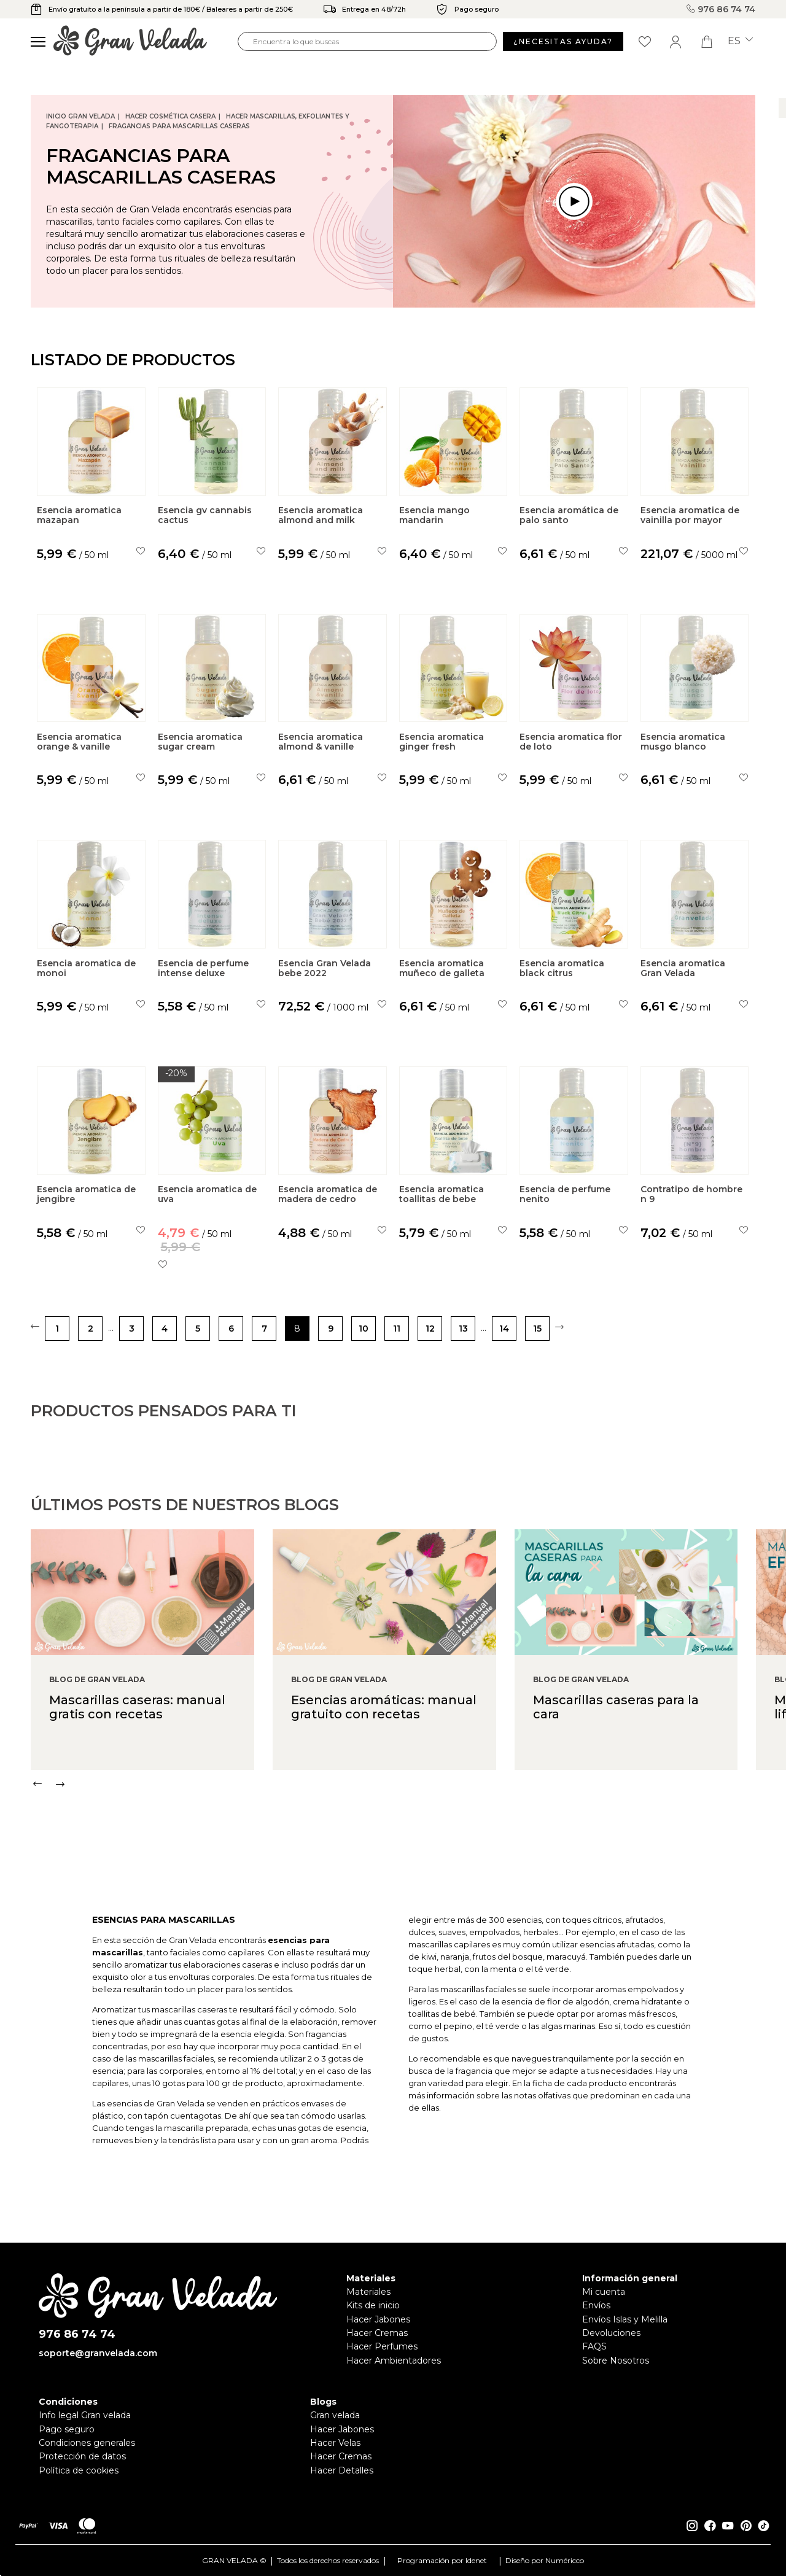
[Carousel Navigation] (408, 1836)
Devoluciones (611, 2332)
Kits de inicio (373, 2305)
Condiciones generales (87, 2442)
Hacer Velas (335, 2442)
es (740, 41)
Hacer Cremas (377, 2332)
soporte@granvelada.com (98, 2353)
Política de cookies (79, 2470)
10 (363, 1328)
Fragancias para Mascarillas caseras (179, 126)
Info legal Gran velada (85, 2415)
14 (504, 1328)
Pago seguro (67, 2429)
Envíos (596, 2305)
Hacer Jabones (378, 2319)
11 (396, 1328)
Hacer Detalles (341, 2470)
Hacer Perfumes (382, 2346)
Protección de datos (82, 2456)
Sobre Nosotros (615, 2360)
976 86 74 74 (721, 9)
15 (537, 1328)
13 (463, 1328)
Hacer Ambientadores (393, 2360)
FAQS (594, 2346)
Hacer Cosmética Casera (170, 116)
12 (430, 1328)
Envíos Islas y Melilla (624, 2319)
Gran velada (335, 2415)
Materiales (368, 2291)
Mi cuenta (603, 2291)
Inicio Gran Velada (80, 116)
